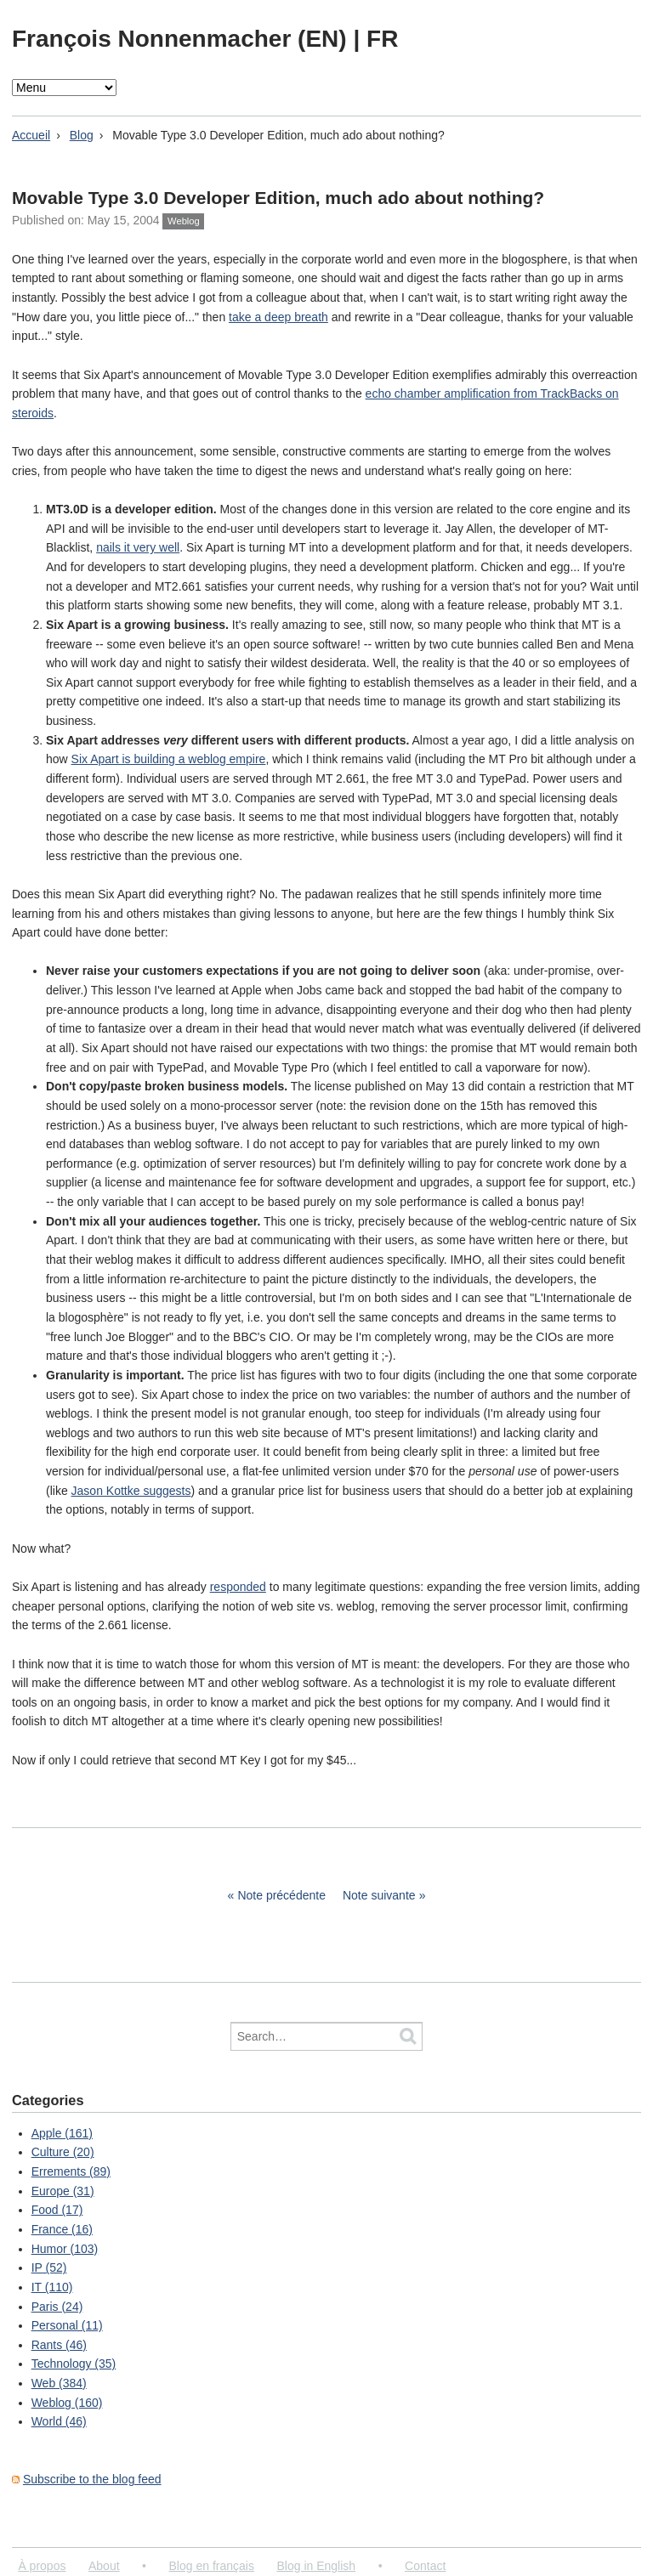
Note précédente (281, 1895)
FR (382, 38)
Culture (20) (62, 2152)
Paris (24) (57, 2306)
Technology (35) (73, 2363)
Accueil (31, 135)
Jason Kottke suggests (131, 1490)
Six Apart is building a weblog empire (168, 759)
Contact (425, 2566)
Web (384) (59, 2383)
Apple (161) (62, 2133)
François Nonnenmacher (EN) (182, 38)
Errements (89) (71, 2171)
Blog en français (211, 2566)
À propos (41, 2566)
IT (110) (52, 2287)
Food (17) (57, 2209)
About (104, 2566)
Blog (82, 135)
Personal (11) (67, 2325)
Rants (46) (59, 2345)
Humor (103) (65, 2249)
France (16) (62, 2229)
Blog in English (315, 2566)
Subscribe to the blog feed (92, 2479)
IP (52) (49, 2267)
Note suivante (379, 1895)
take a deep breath (278, 317)
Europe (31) (62, 2191)
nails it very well (137, 547)
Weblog (184, 221)
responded (238, 1587)
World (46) (59, 2421)
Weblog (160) (67, 2402)
